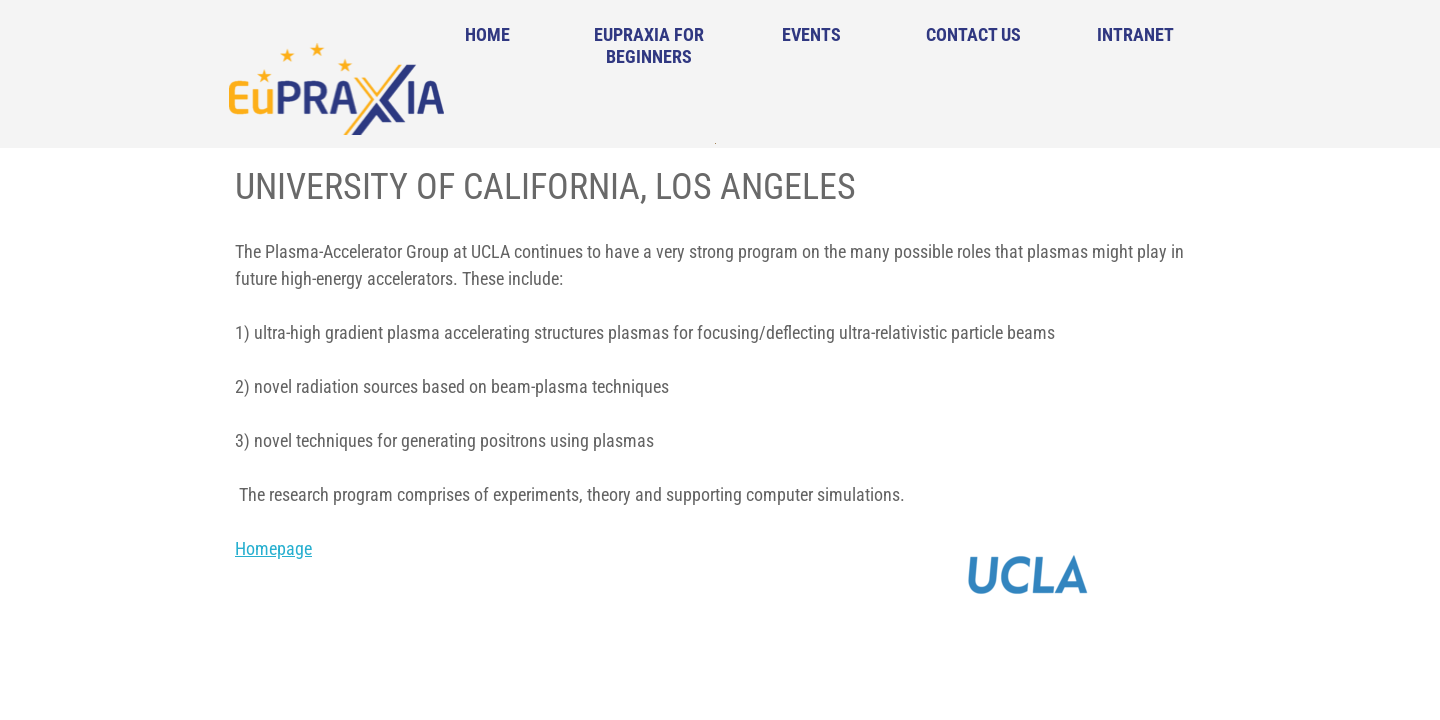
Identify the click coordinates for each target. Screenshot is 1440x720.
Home (487, 34)
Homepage (273, 548)
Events (811, 34)
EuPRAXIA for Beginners (649, 45)
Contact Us (973, 34)
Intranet (1135, 34)
